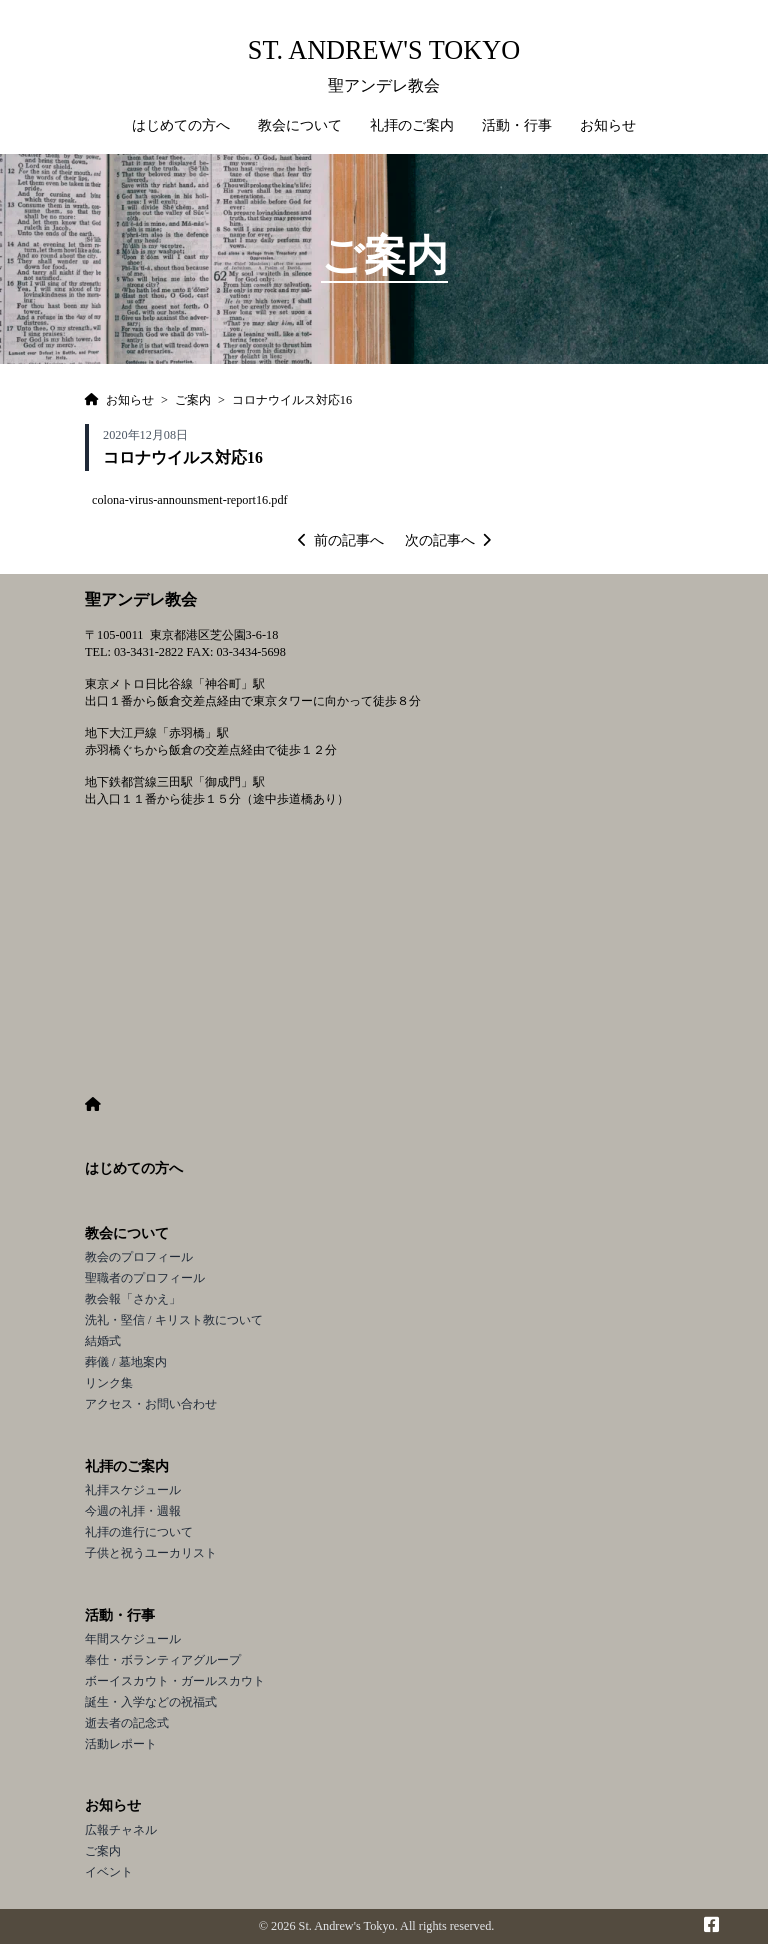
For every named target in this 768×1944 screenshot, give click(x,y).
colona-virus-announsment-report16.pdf (190, 500)
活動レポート (121, 1744)
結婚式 (103, 1341)
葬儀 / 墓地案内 (126, 1362)
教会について (127, 1233)
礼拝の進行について (139, 1532)
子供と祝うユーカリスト (151, 1553)
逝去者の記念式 (127, 1723)
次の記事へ (448, 540)
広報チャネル (121, 1830)
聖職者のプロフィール (145, 1278)
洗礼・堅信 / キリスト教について (174, 1320)
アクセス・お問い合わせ (151, 1404)
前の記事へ (341, 540)
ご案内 (103, 1851)
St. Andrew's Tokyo (384, 50)
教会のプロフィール (139, 1257)
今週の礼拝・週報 (133, 1511)
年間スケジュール (133, 1639)
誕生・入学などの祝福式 (151, 1702)
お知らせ (113, 1805)
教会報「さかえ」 (133, 1299)
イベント (109, 1872)
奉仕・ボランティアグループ (163, 1660)
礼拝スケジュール (133, 1490)
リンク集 (109, 1383)
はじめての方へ (181, 125)
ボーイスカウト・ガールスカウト (175, 1681)
